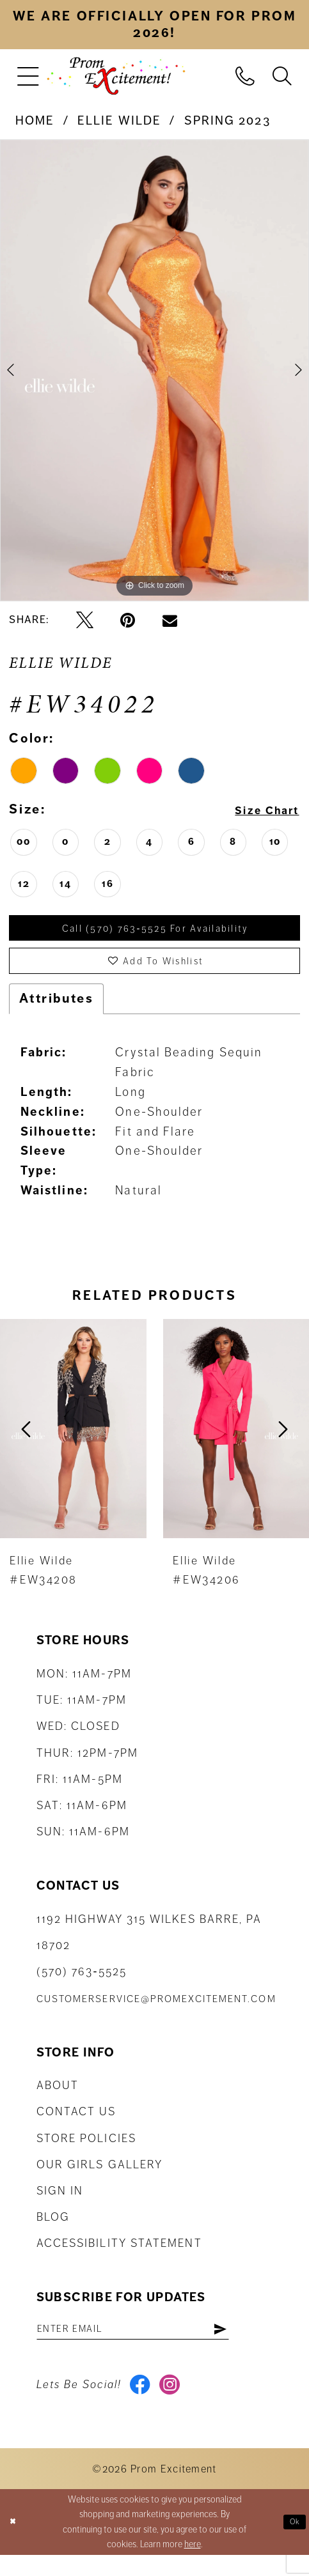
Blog (53, 2229)
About (57, 2097)
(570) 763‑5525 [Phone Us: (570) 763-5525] (81, 1984)
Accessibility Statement (119, 2256)
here (192, 2565)
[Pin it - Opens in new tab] (127, 620)
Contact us (76, 2124)
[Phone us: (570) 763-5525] (244, 75)
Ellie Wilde (119, 120)
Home (34, 120)
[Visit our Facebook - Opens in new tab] (142, 2403)
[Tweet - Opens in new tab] (84, 620)
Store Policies (86, 2150)
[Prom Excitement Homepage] (116, 76)
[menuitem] (27, 76)
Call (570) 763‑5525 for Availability (155, 930)
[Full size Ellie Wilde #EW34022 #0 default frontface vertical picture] (154, 370)
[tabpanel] (154, 370)
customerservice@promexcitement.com (156, 2011)
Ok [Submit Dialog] (292, 2543)
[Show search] (282, 75)
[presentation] (73, 1440)
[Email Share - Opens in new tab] (169, 620)
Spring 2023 (227, 120)
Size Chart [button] (260, 809)
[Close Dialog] (14, 2543)
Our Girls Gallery (99, 2177)
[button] (27, 76)
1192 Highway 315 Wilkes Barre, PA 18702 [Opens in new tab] (149, 1944)
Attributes (56, 1010)
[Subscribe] (260, 2343)
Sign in (60, 2203)
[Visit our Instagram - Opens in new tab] (177, 2403)
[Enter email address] (153, 2343)
